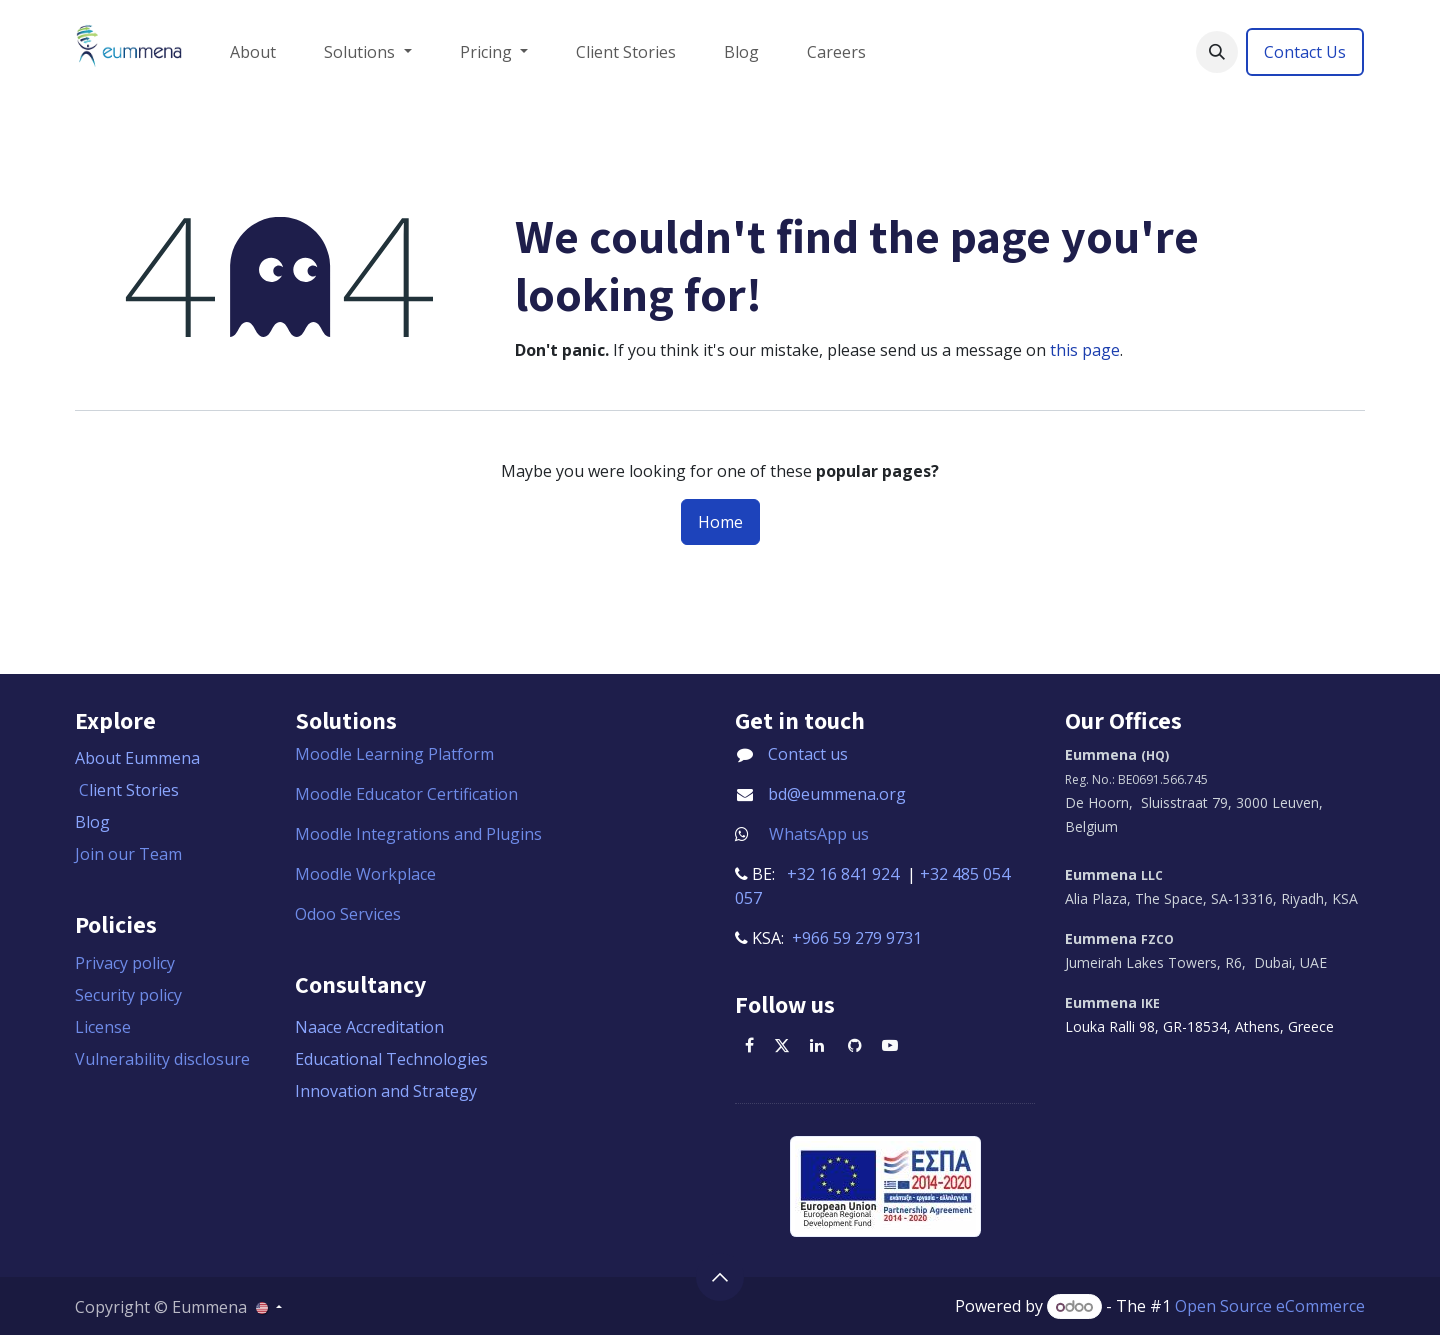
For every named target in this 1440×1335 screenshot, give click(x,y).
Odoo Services (348, 914)
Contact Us (1305, 52)
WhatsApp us (819, 834)
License (103, 1027)
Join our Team (128, 854)
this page (1085, 350)
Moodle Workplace (365, 874)
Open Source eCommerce (1270, 1306)
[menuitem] (253, 52)
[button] (1217, 52)
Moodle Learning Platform (396, 754)
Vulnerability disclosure (162, 1059)
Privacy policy (125, 963)
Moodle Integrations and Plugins (420, 834)
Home (720, 522)
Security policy (128, 995)
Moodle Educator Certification (406, 794)
